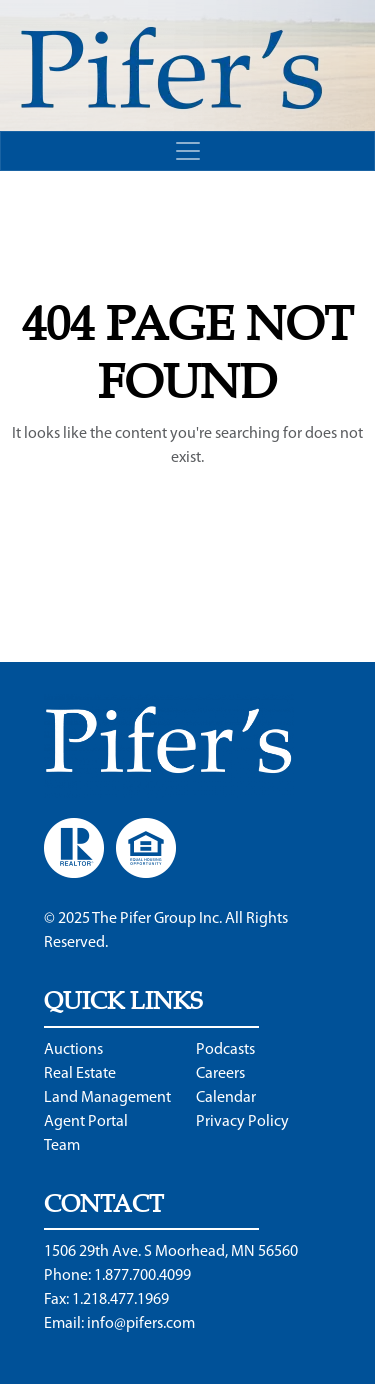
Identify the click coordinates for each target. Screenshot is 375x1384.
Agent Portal (86, 1122)
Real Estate (80, 1074)
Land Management (107, 1098)
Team (62, 1146)
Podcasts (225, 1050)
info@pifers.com (141, 1324)
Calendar (226, 1098)
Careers (220, 1074)
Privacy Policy (242, 1122)
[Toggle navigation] (187, 151)
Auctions (73, 1050)
